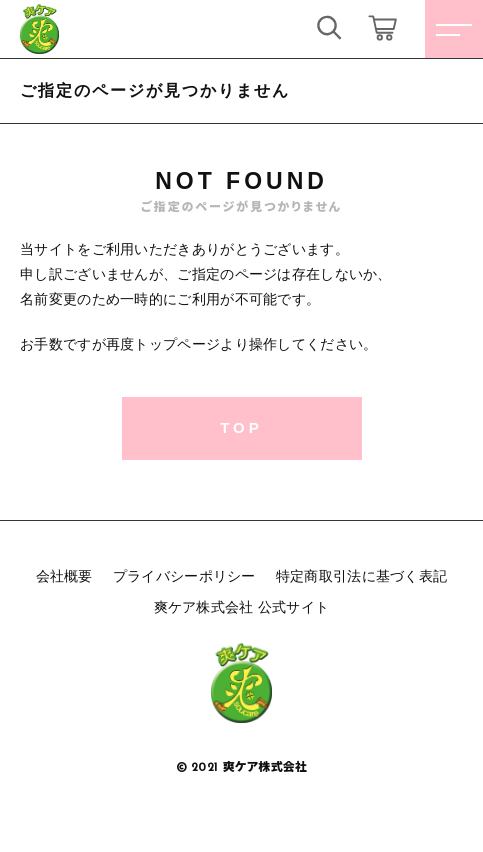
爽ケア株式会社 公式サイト (242, 607)
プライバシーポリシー (184, 576)
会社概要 (64, 576)
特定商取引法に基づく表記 (362, 576)
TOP (241, 427)
